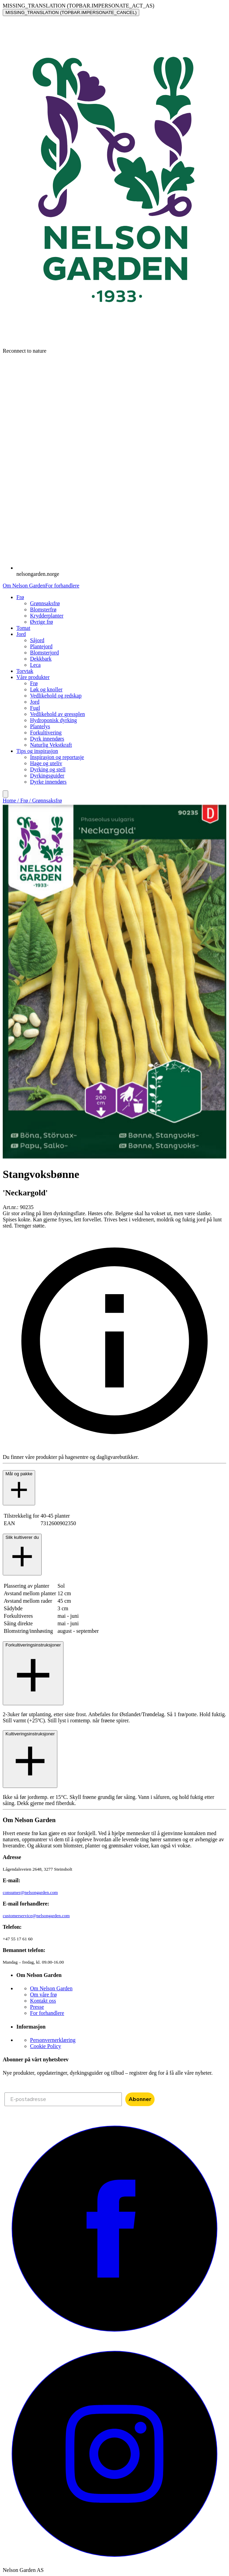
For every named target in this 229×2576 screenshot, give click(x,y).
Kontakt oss (43, 2001)
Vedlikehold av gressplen (57, 714)
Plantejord (41, 646)
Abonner (140, 2099)
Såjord (37, 640)
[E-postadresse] (63, 2099)
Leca (35, 665)
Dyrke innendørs (48, 782)
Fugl (35, 708)
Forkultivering (45, 732)
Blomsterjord (44, 652)
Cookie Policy (45, 2046)
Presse (37, 2007)
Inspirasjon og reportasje (57, 757)
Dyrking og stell (48, 769)
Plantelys (40, 726)
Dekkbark (41, 659)
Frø (34, 683)
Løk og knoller (46, 689)
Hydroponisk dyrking (53, 720)
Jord (35, 702)
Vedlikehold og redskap (56, 696)
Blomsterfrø (43, 609)
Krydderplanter (46, 616)
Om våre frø (43, 1994)
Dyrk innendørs (47, 739)
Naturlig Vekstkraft (51, 745)
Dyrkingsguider (47, 775)
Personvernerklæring (52, 2040)
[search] (5, 794)
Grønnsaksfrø (45, 603)
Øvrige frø (41, 622)
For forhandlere (62, 585)
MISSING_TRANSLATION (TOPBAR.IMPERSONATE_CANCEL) (71, 12)
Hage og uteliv (46, 763)
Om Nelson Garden (24, 585)
